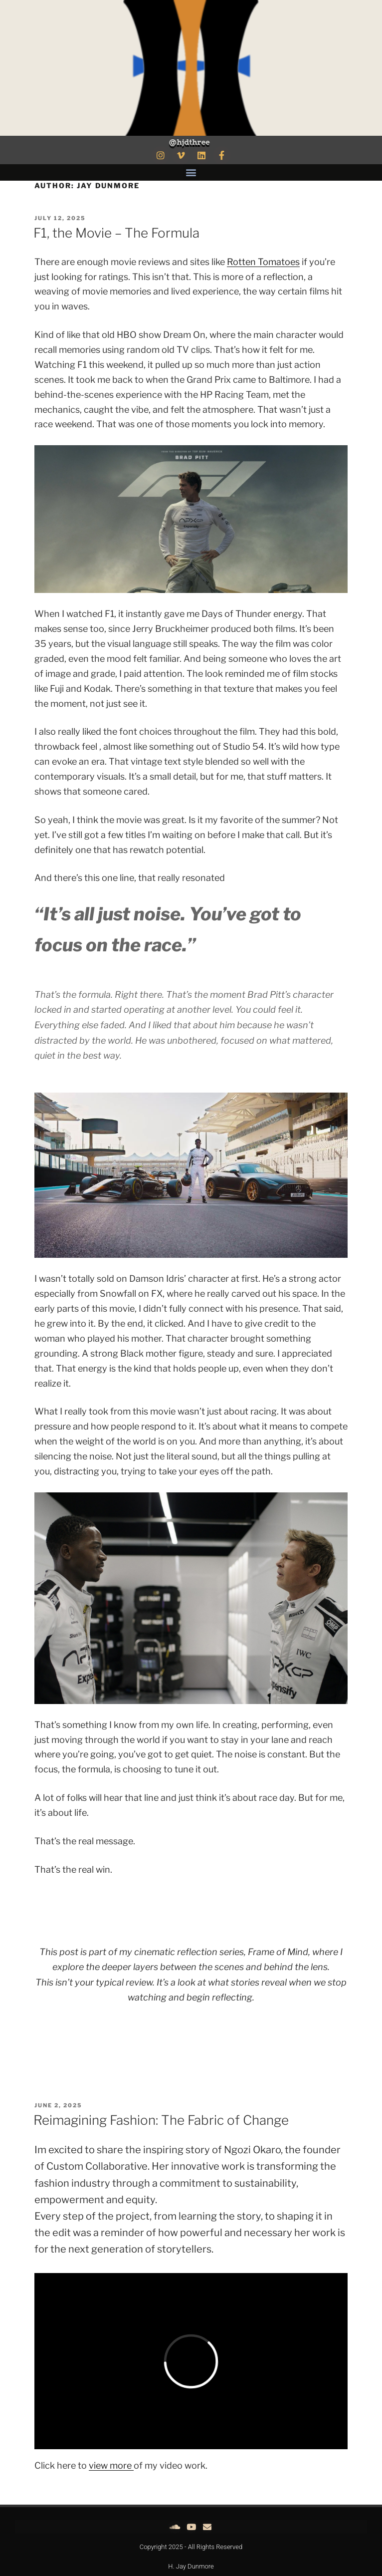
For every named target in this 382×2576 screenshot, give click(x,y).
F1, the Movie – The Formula (116, 233)
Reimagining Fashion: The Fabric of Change (161, 2120)
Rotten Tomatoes (263, 262)
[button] (191, 172)
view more (111, 2465)
